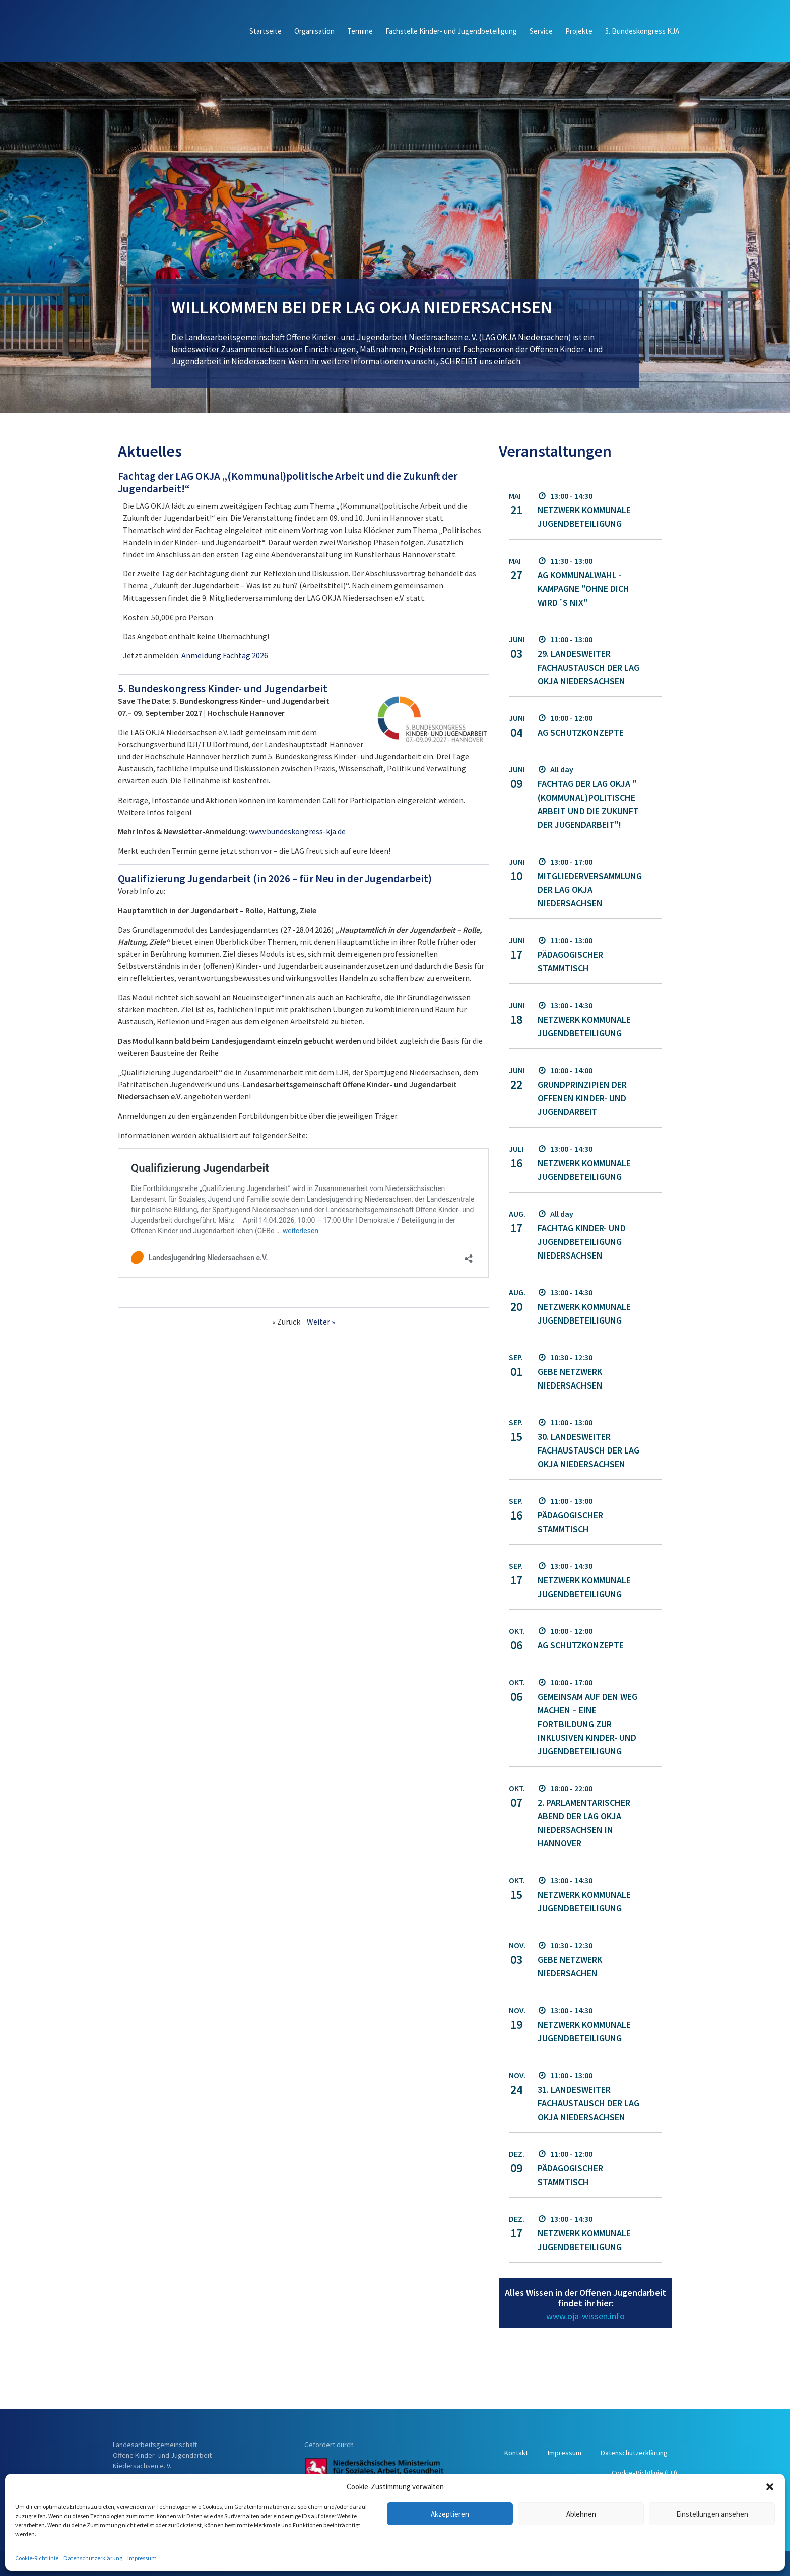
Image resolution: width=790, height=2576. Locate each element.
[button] (770, 2487)
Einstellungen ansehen (712, 2514)
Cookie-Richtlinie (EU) (643, 2472)
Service (541, 31)
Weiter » (321, 1321)
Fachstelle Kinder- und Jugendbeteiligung (451, 31)
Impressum (142, 2558)
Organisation (314, 31)
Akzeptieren (450, 2514)
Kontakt (592, 2452)
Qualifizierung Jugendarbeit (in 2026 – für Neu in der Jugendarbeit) (275, 878)
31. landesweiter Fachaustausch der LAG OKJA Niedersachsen (588, 2103)
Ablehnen (581, 2514)
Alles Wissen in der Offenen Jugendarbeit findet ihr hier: (585, 2298)
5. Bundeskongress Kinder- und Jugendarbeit (222, 688)
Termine (360, 31)
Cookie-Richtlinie (36, 2558)
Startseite (265, 31)
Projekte (578, 31)
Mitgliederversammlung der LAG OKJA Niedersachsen (590, 889)
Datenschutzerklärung (92, 2558)
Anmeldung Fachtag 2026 (224, 655)
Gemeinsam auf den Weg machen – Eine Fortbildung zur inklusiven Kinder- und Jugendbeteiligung (587, 1724)
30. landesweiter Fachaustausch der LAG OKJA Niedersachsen (588, 1450)
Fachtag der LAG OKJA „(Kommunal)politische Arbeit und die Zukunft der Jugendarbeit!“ (287, 482)
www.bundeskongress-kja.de (297, 831)
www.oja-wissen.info (585, 2316)
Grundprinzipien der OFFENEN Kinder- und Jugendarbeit (582, 1098)
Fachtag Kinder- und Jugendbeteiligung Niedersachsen (582, 1241)
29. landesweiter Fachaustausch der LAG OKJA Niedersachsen (588, 667)
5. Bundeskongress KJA (642, 31)
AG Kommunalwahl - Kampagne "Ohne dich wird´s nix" (583, 588)
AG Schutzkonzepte (581, 732)
